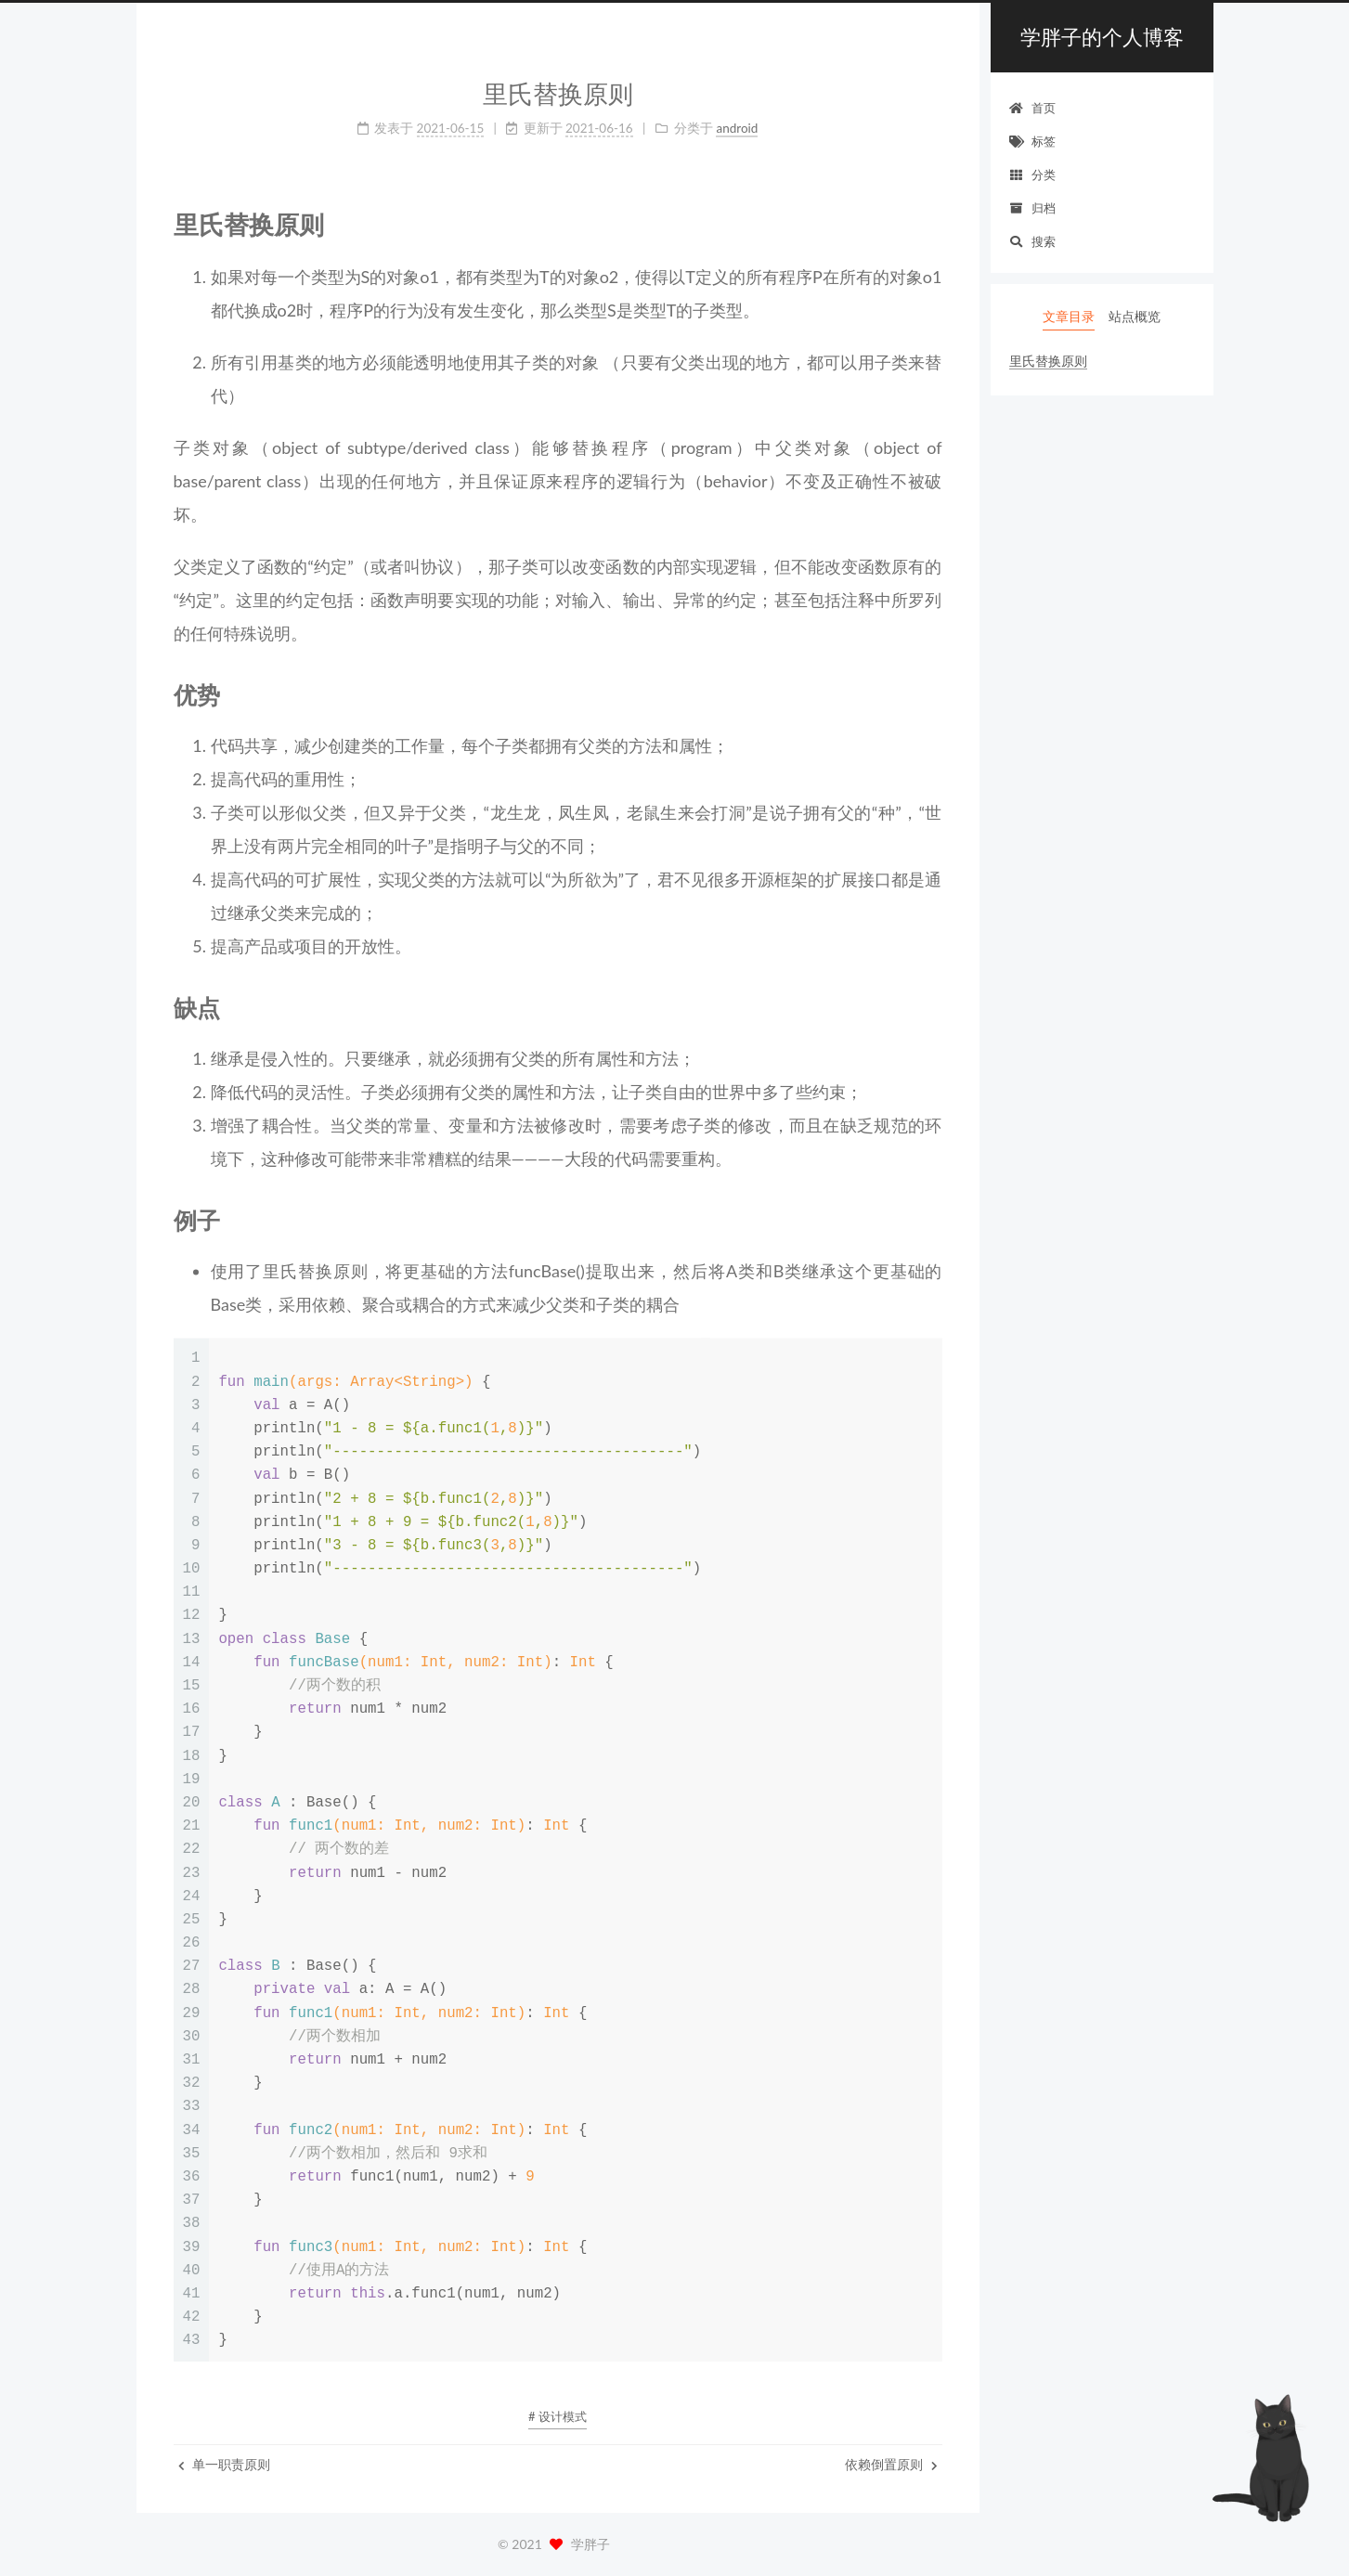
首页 (1032, 107)
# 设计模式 (557, 2416)
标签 (1032, 141)
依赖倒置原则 (891, 2464)
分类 (1032, 174)
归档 (1032, 208)
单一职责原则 (224, 2464)
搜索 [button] (1032, 241)
